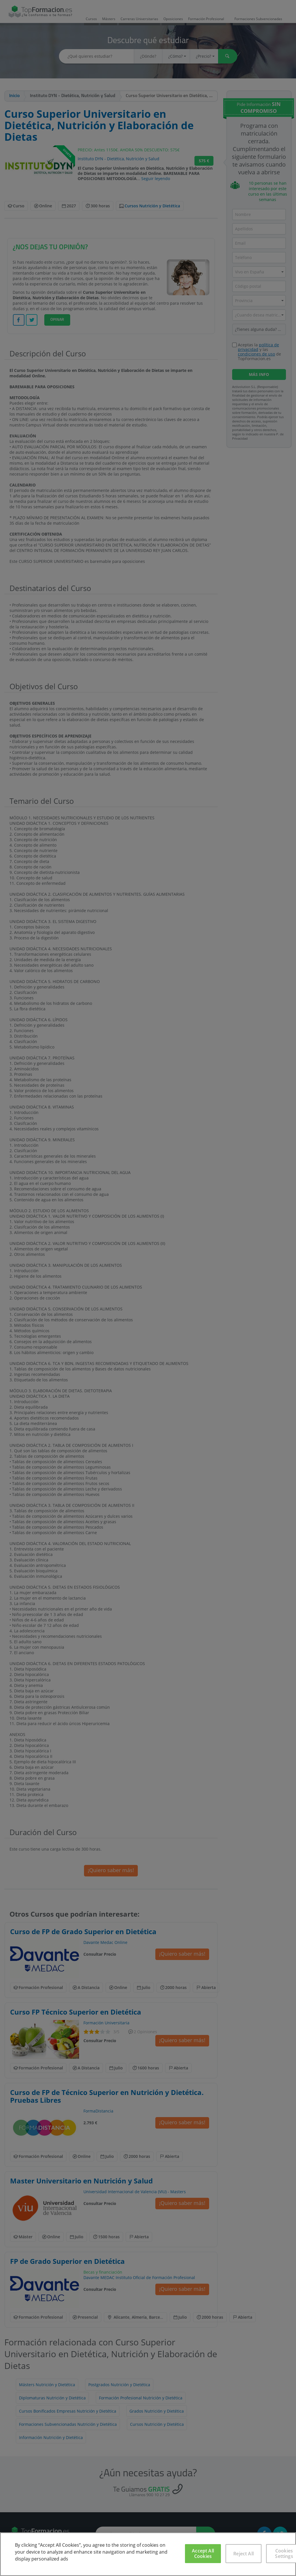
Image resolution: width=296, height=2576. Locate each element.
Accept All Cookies (203, 2553)
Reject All (243, 2553)
